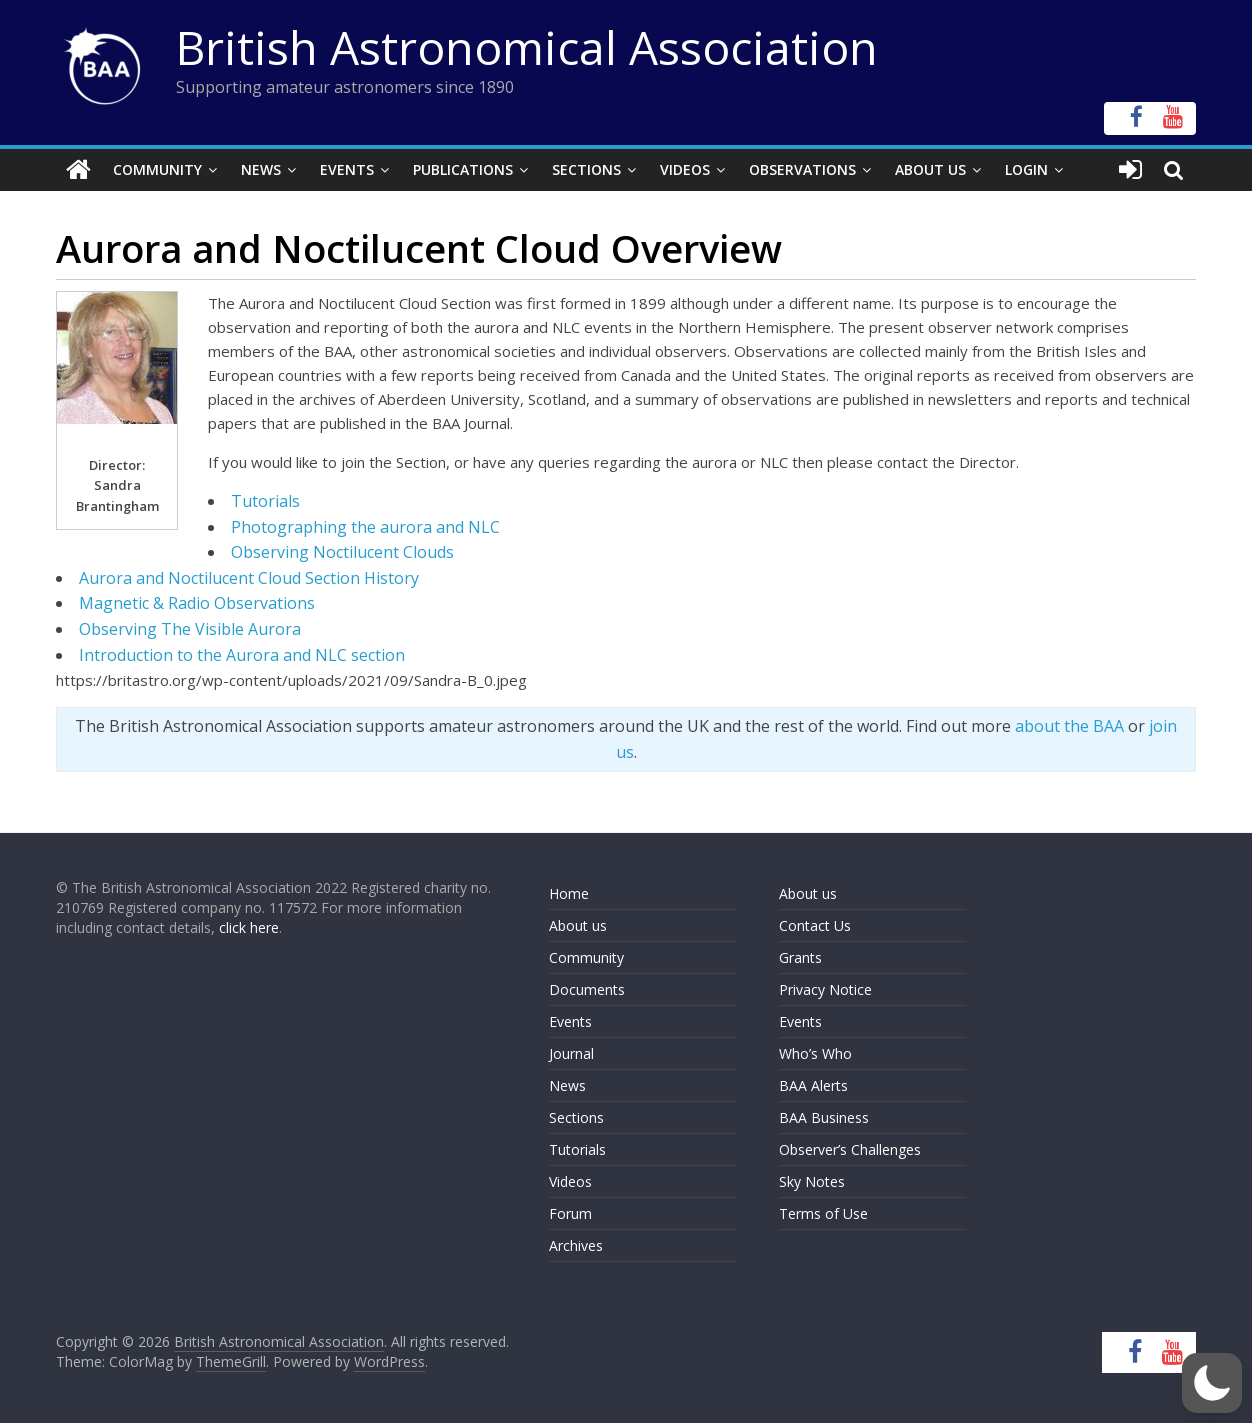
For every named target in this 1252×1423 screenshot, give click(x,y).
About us (578, 925)
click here (249, 927)
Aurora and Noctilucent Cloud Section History (249, 578)
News (261, 169)
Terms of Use (823, 1213)
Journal (571, 1053)
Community (157, 169)
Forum (570, 1213)
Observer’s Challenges (850, 1149)
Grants (800, 957)
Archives (576, 1245)
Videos (685, 169)
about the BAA (1069, 726)
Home (569, 893)
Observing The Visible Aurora (190, 629)
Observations (802, 169)
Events (347, 169)
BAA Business (824, 1117)
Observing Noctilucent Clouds (342, 552)
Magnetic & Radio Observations (197, 603)
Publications (463, 169)
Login (1026, 169)
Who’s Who (815, 1053)
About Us (930, 169)
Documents (587, 989)
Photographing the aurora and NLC (365, 527)
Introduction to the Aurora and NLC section (242, 655)
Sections (586, 169)
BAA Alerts (813, 1085)
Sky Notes (812, 1181)
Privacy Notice (825, 989)
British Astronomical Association (527, 47)
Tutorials (265, 501)
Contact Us (815, 925)
